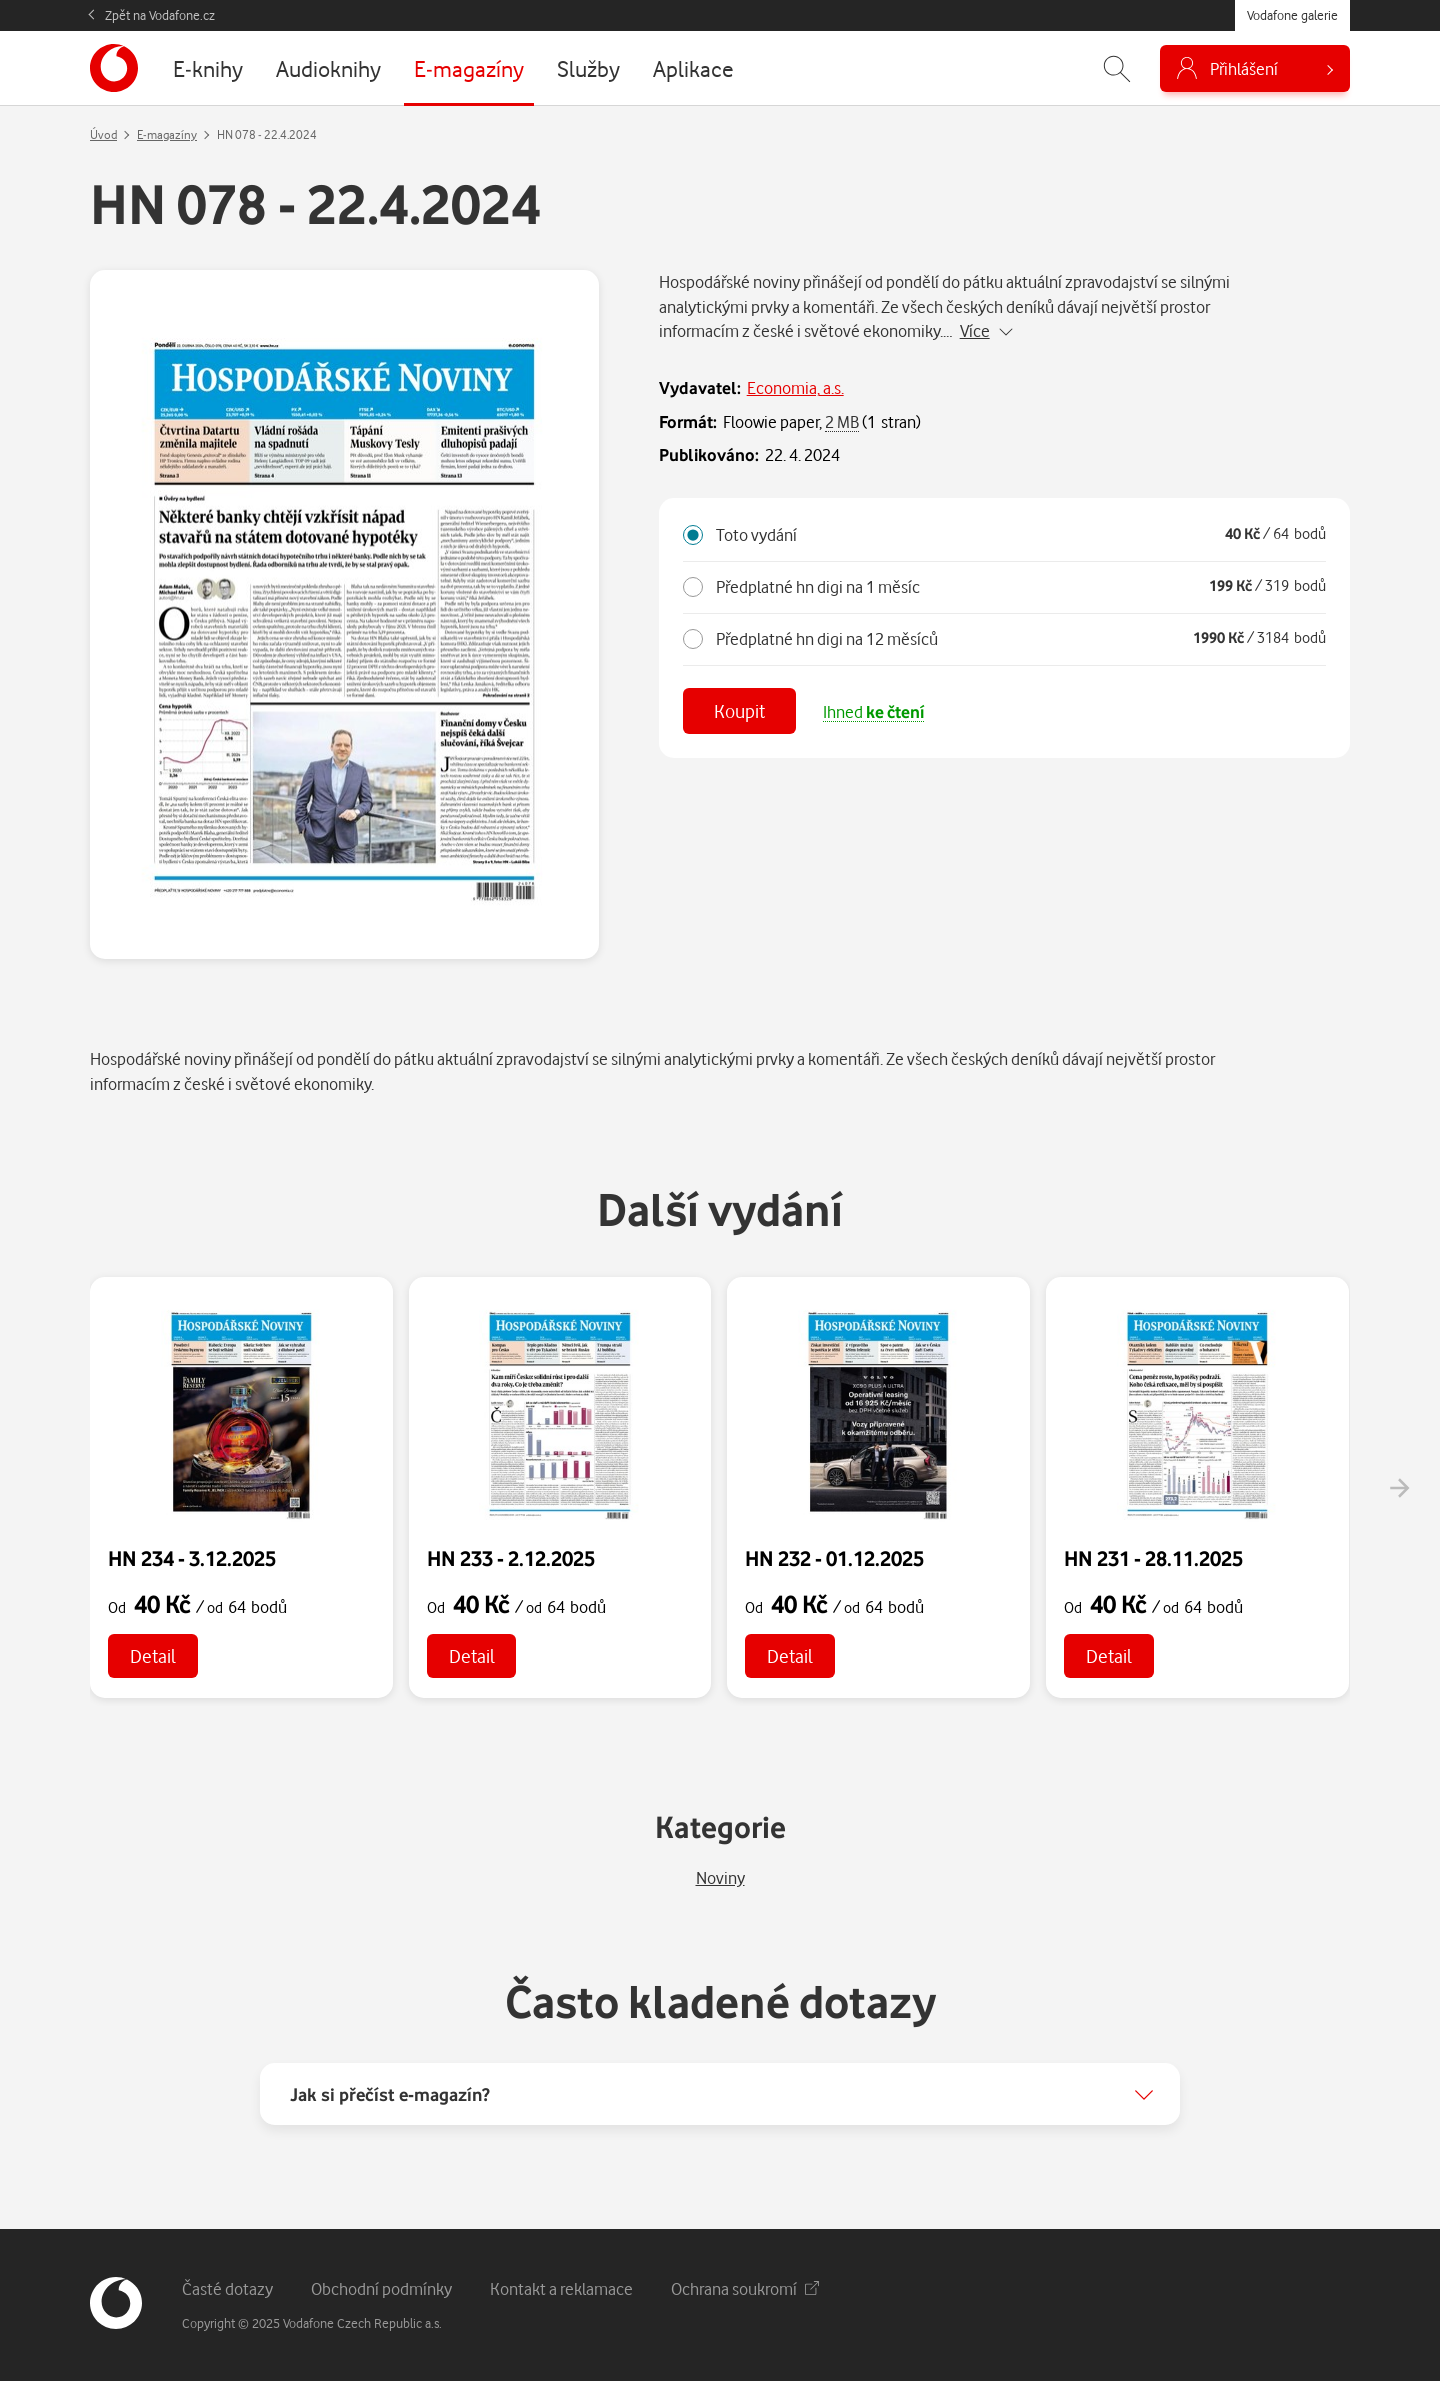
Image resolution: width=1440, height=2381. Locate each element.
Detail (153, 1655)
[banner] (114, 68)
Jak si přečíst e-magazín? (390, 2094)
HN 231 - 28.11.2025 (1153, 1558)
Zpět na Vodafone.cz (160, 15)
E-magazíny (167, 134)
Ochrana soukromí (745, 2288)
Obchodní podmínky (381, 2288)
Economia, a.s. (795, 387)
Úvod (103, 134)
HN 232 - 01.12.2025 (834, 1558)
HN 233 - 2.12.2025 (511, 1558)
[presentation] (1399, 1488)
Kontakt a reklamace (561, 2288)
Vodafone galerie (1292, 15)
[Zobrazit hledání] (1117, 68)
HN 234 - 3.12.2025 (192, 1558)
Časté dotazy (227, 2288)
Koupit (739, 710)
